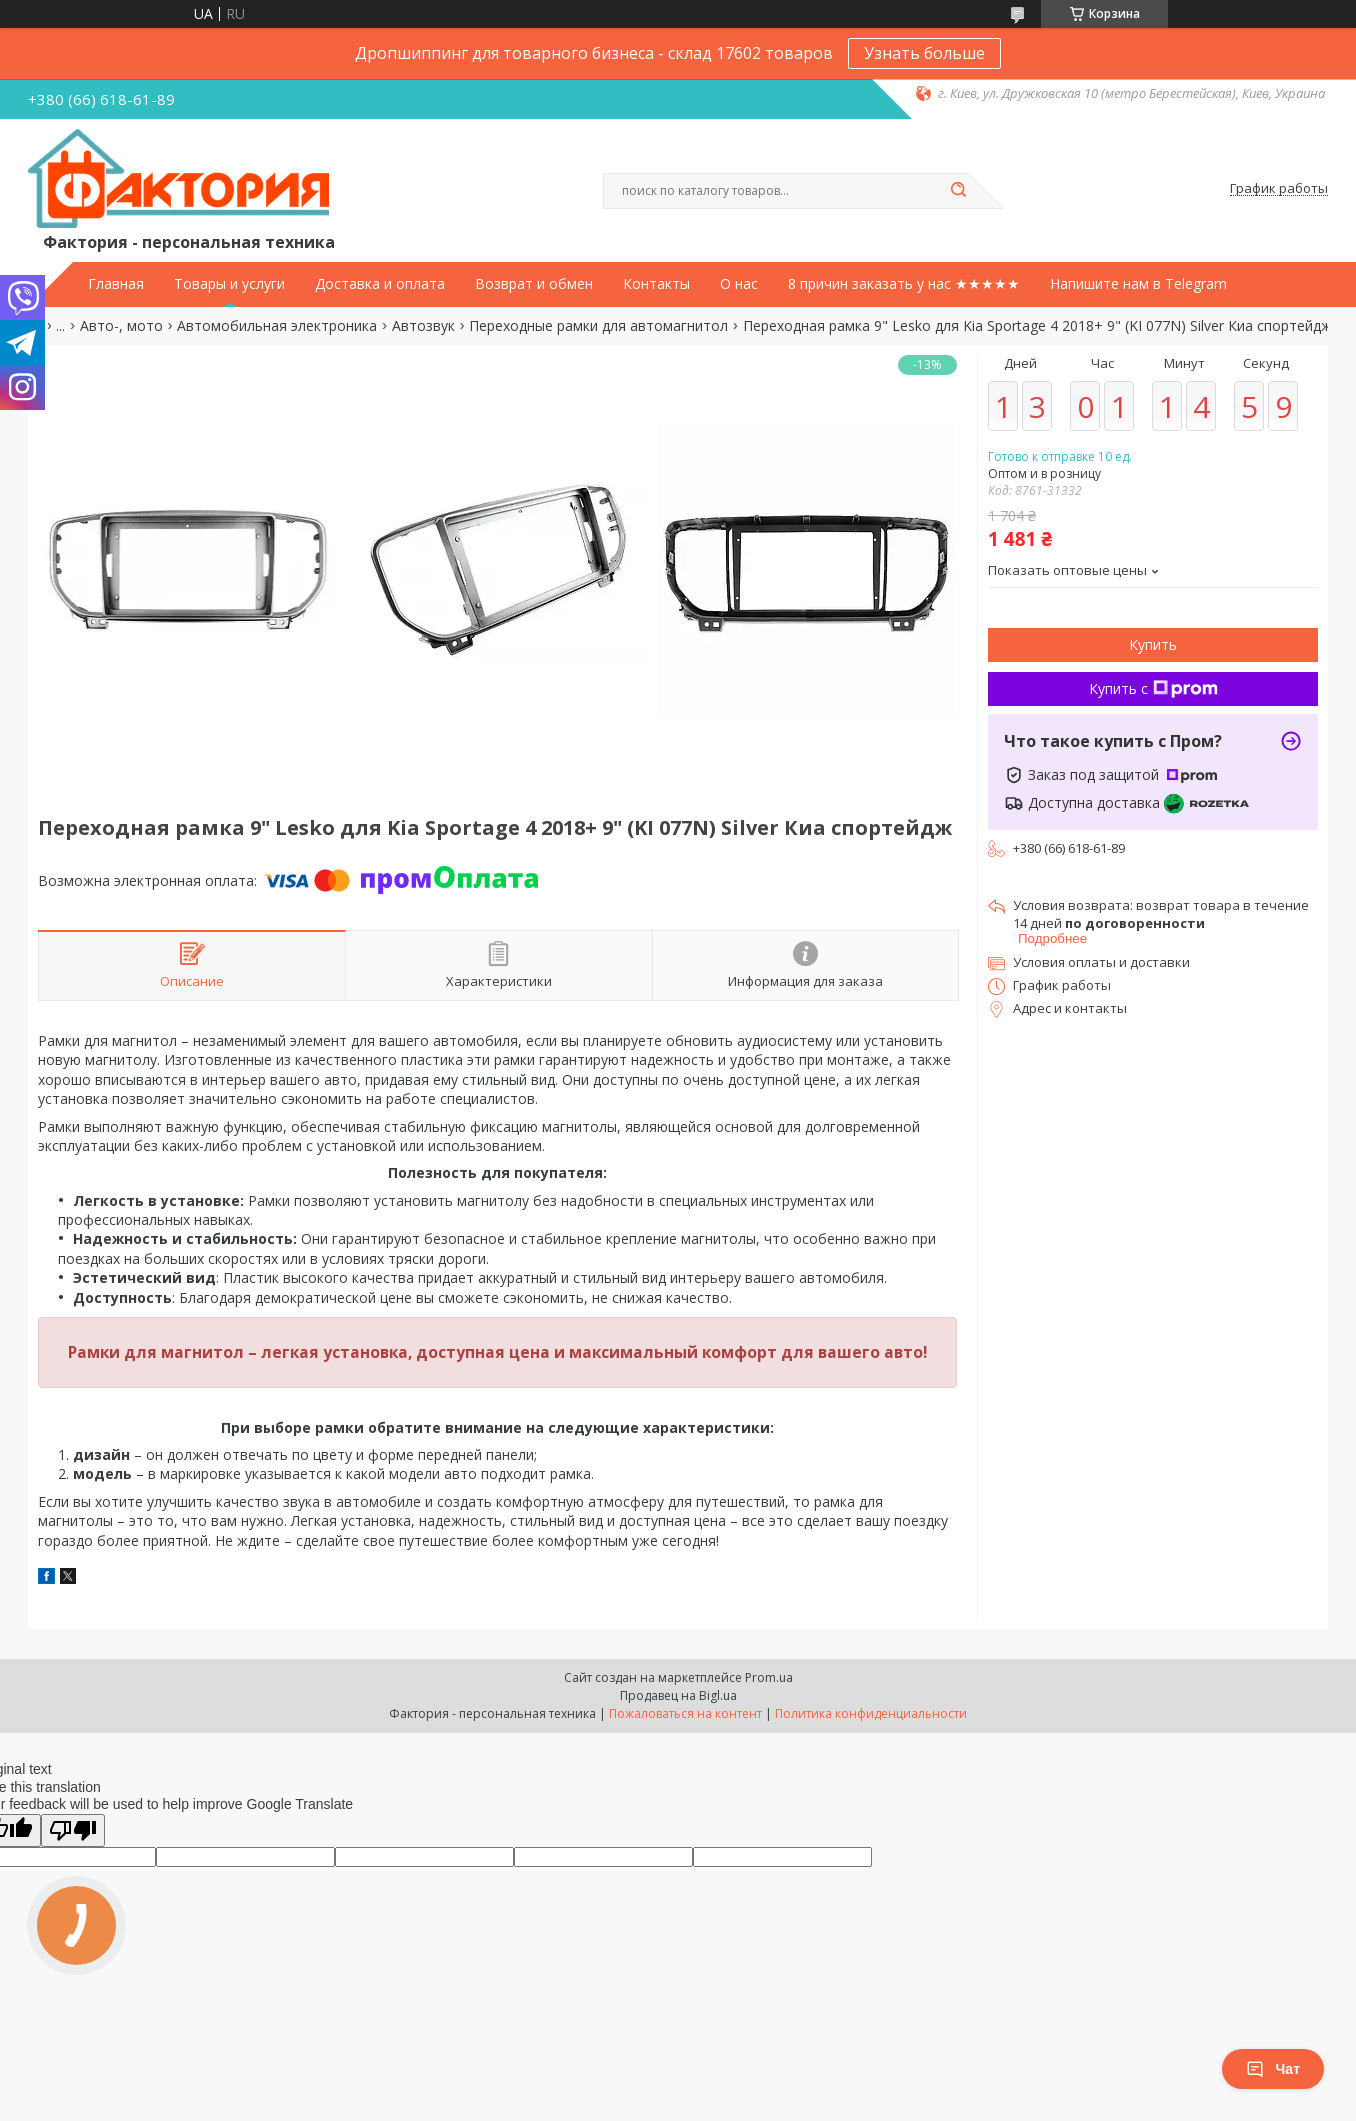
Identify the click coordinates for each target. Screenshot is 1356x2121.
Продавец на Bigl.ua (678, 1695)
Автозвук (423, 326)
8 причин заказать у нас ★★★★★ (904, 284)
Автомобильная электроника (277, 326)
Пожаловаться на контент (685, 1713)
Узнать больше (924, 53)
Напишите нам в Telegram (1138, 284)
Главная (116, 284)
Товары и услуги (229, 284)
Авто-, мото (121, 326)
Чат (1273, 2069)
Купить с (1153, 688)
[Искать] (958, 191)
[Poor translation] (73, 1830)
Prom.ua (769, 1677)
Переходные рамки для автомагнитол (598, 326)
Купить (1153, 644)
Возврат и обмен (534, 284)
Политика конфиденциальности (871, 1713)
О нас (739, 284)
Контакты (656, 284)
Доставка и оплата (380, 284)
